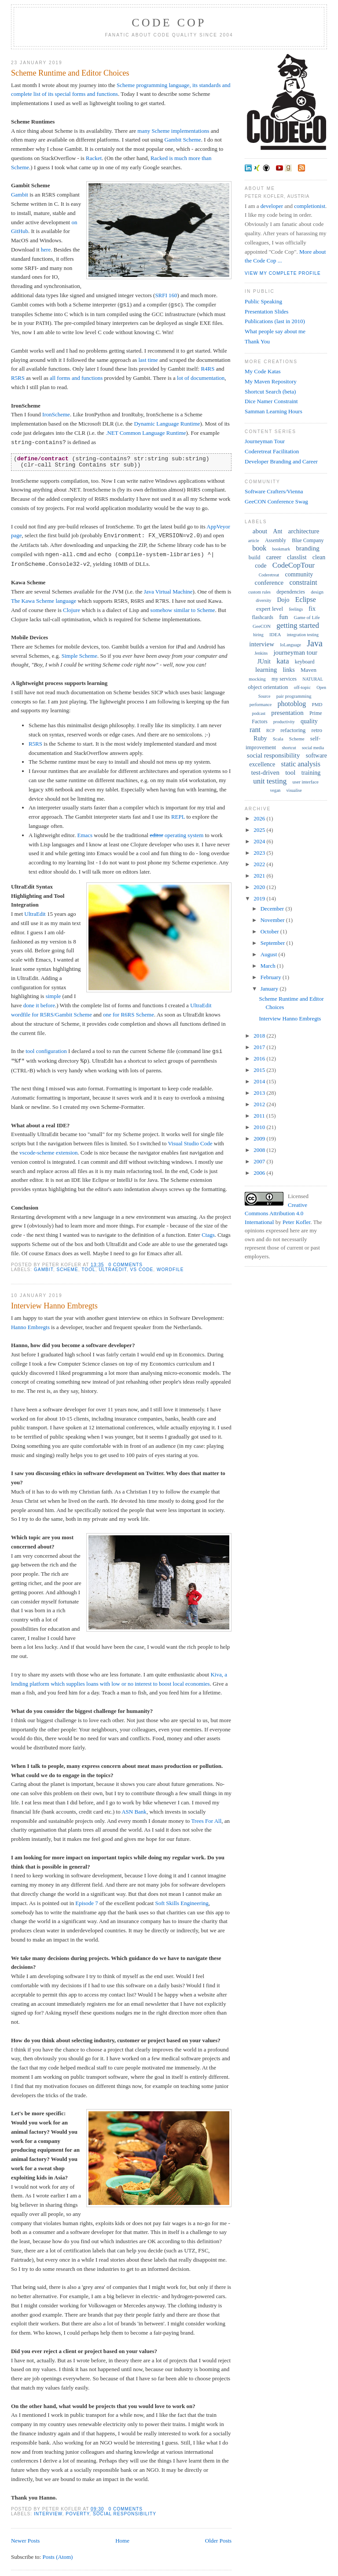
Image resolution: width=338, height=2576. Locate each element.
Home (122, 2540)
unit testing (270, 781)
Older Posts (218, 2540)
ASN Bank (134, 1811)
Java (315, 643)
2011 (260, 1115)
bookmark (281, 549)
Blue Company (307, 540)
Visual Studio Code (190, 1143)
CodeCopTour (293, 565)
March (269, 965)
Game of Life (307, 617)
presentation (287, 712)
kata (282, 661)
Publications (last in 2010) (275, 321)
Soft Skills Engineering (181, 1903)
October (270, 931)
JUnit (264, 661)
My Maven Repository (271, 381)
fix (312, 608)
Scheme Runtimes (33, 121)
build (255, 557)
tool (88, 1269)
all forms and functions (76, 378)
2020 (260, 887)
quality (309, 721)
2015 (260, 1070)
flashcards (262, 617)
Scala (278, 738)
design (317, 591)
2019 (260, 898)
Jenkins (261, 653)
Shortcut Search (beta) (270, 391)
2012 (260, 1104)
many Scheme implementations (173, 131)
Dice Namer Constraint (271, 401)
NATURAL (312, 679)
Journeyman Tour (265, 441)
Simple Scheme (79, 655)
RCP (270, 730)
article (253, 540)
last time (148, 360)
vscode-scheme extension (48, 1152)
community (299, 574)
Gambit (19, 194)
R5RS (18, 378)
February (272, 977)
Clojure (71, 610)
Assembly (275, 540)
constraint (303, 582)
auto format (90, 1088)
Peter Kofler (296, 1222)
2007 (260, 1161)
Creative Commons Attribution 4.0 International (276, 1213)
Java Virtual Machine (168, 591)
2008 (260, 1150)
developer (272, 206)
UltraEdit (34, 914)
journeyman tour (295, 652)
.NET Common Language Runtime (146, 433)
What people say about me (275, 331)
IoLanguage (290, 644)
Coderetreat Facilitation (272, 451)
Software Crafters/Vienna (274, 491)
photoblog (291, 703)
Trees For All (206, 1821)
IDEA (275, 634)
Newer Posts (25, 2540)
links (288, 670)
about (260, 531)
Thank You (257, 341)
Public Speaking (263, 301)
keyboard (305, 662)
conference (268, 582)
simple (53, 996)
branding (307, 548)
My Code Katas (263, 371)
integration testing (303, 634)
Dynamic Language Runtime (167, 423)
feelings (296, 609)
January (270, 988)
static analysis (300, 764)
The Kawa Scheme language (43, 601)
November (273, 920)
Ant (277, 531)
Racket (94, 158)
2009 (260, 1138)
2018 (260, 1035)
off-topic (302, 687)
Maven (308, 670)
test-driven (265, 772)
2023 (260, 852)
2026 (260, 818)
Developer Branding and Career (281, 461)
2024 (260, 841)
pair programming (294, 696)
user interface (305, 781)
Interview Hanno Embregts (54, 1305)
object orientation (268, 687)
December (273, 908)
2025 (260, 830)
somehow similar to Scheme (183, 610)
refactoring (292, 730)
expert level (269, 608)
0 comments (125, 1264)
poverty (77, 2513)
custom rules (259, 592)
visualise (294, 790)
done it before (39, 1005)
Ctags (208, 1235)
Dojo (283, 600)
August (270, 954)
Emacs (84, 835)
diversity (263, 600)
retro (317, 730)
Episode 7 (86, 1903)
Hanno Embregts (30, 1327)
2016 (260, 1058)
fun (283, 616)
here (46, 249)
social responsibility (124, 2513)
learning (266, 669)
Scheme (67, 1269)
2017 (260, 1047)
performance (261, 704)
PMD (317, 704)
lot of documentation (200, 378)
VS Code (142, 1269)
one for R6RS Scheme (128, 1014)
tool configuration (46, 1051)
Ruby (260, 738)
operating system (176, 835)
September (274, 943)
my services (284, 679)
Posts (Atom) (57, 2557)
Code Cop (169, 22)
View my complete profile (283, 273)
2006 (260, 1173)
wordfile (170, 1269)
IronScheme (56, 414)
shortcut (289, 747)
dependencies (290, 592)
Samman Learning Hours (273, 411)
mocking (257, 678)
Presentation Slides (266, 311)
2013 (260, 1092)
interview (48, 2513)
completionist (309, 206)
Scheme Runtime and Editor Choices (70, 73)
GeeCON (262, 626)
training (311, 772)
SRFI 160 (166, 295)
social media (313, 747)
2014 (260, 1081)
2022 (260, 864)
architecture (304, 531)
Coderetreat (269, 574)
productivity (284, 721)
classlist (296, 557)
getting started (297, 625)
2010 (260, 1127)
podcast (259, 713)
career (273, 557)
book (259, 548)
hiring (258, 634)
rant (255, 729)
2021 (260, 875)
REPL (178, 816)
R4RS (207, 368)
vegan (275, 790)
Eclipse (305, 599)
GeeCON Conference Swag (276, 501)
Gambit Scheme (182, 139)
